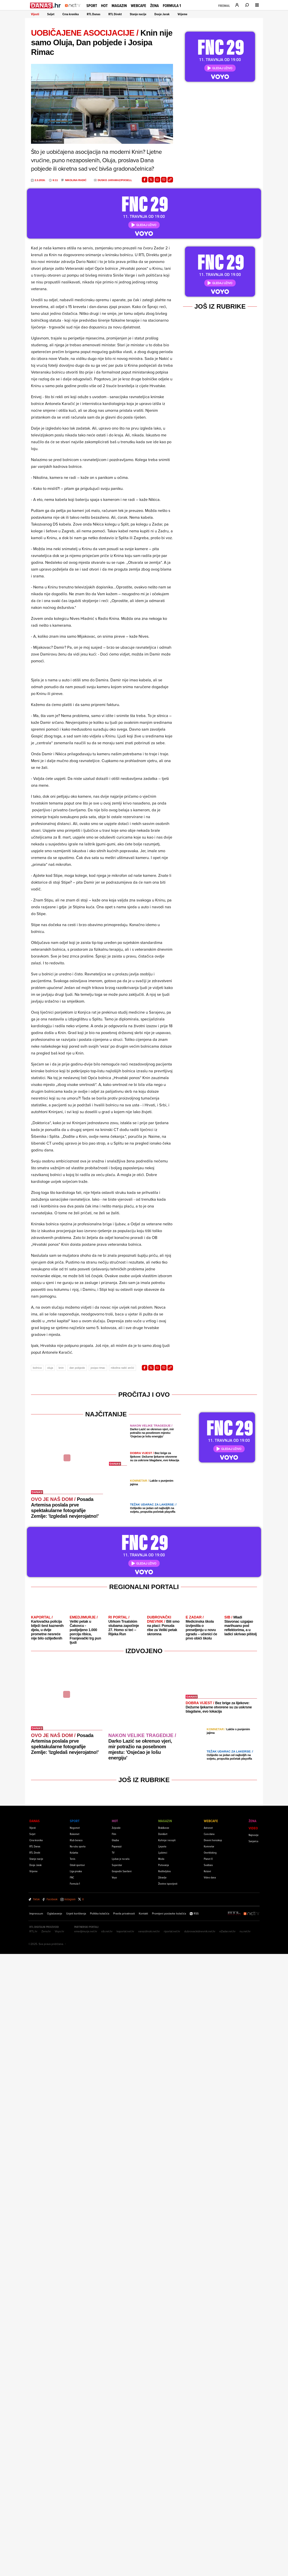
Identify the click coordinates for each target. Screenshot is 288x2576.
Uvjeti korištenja (76, 2536)
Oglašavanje (54, 2536)
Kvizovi (207, 2493)
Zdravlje (162, 2499)
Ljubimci (162, 2474)
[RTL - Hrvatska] (234, 2535)
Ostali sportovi (77, 2487)
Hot (104, 5)
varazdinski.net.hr (149, 2553)
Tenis (72, 2481)
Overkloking (210, 2474)
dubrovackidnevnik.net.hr (199, 2553)
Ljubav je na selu (121, 2481)
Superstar (117, 2487)
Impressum (36, 2536)
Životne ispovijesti (167, 2506)
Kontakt (143, 2536)
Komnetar (209, 2468)
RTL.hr (33, 2553)
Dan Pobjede (77, 1536)
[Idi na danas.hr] (45, 5)
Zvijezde (116, 2450)
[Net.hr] (252, 2535)
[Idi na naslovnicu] (73, 9)
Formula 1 (172, 5)
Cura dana (209, 2456)
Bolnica (37, 1536)
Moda (161, 2481)
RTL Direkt (115, 14)
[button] (36, 1570)
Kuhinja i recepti (167, 2462)
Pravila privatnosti (124, 2536)
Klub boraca (76, 2462)
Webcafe (138, 5)
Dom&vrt (162, 2456)
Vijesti (35, 14)
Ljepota (162, 2468)
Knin (61, 1536)
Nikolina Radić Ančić (122, 1536)
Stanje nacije (138, 14)
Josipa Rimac (98, 1536)
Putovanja (163, 2487)
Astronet (208, 2450)
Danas (34, 2442)
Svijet (50, 14)
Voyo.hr (59, 2553)
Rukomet (74, 2456)
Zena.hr (46, 2553)
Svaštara (208, 2487)
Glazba (115, 2462)
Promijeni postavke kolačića (169, 2536)
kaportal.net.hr (125, 2553)
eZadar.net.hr (227, 2553)
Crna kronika (70, 14)
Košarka (74, 2474)
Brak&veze (163, 2450)
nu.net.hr (245, 2553)
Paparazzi (117, 2468)
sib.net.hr (107, 2553)
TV (113, 2474)
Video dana (210, 2499)
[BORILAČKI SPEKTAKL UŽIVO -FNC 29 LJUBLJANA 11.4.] (127, 1559)
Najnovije (254, 2457)
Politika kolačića (99, 2536)
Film (114, 2456)
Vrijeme (182, 14)
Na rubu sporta (77, 2468)
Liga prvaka (76, 2493)
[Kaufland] (144, 1627)
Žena (154, 5)
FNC (72, 2499)
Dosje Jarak (162, 14)
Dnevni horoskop (213, 2462)
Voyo (114, 2499)
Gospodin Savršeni (122, 2493)
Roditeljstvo (164, 2493)
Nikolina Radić (75, 170)
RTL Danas (93, 14)
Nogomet (75, 2450)
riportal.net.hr (172, 2553)
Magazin (119, 5)
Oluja (50, 1536)
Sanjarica (253, 2463)
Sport (91, 5)
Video (253, 2450)
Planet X (208, 2481)
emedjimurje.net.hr (85, 2553)
